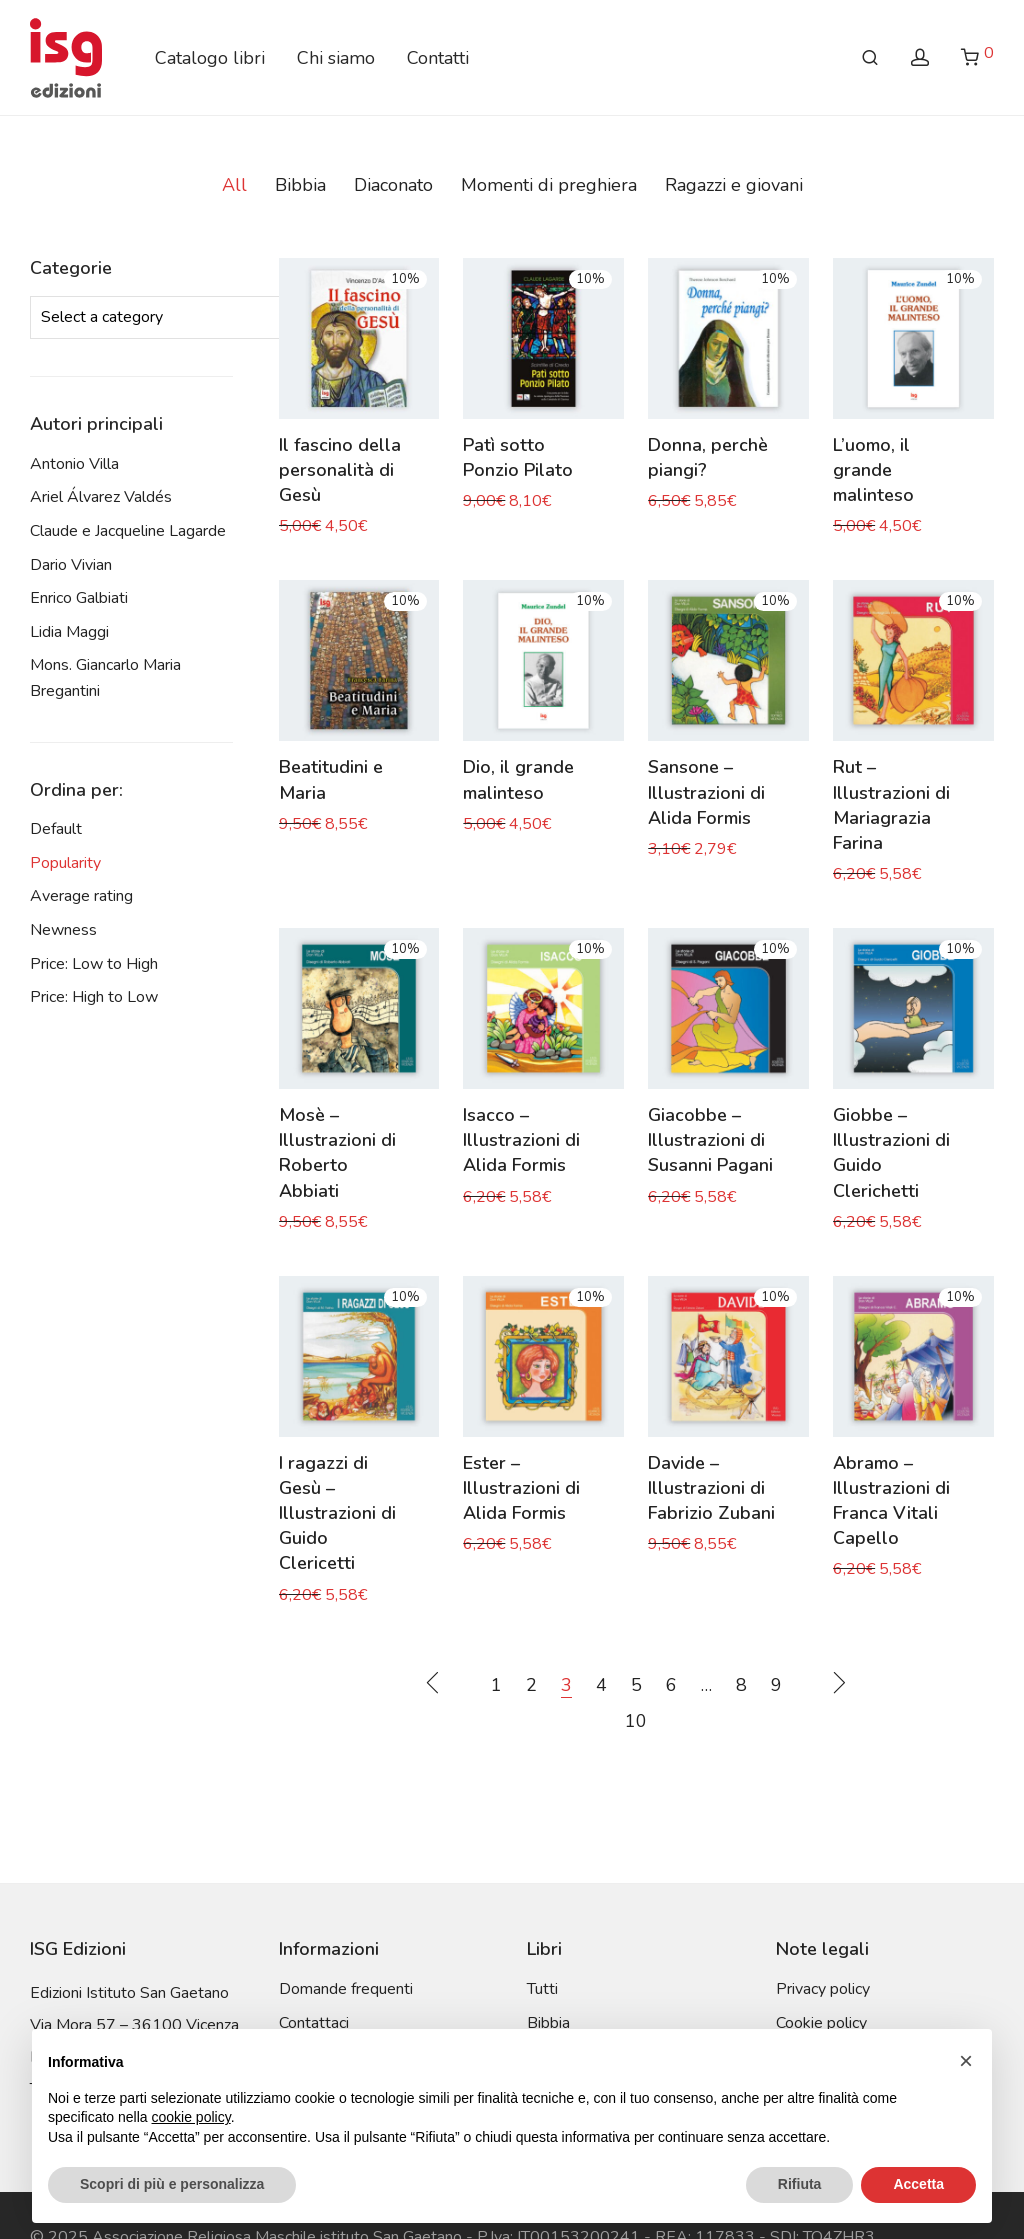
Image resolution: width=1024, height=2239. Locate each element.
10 (636, 1721)
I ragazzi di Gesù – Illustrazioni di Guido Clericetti (337, 1513)
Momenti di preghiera (549, 185)
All (234, 185)
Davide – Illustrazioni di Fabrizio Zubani (711, 1488)
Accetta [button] (918, 2184)
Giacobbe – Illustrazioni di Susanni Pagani (710, 1140)
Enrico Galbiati (79, 598)
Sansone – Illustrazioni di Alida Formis (706, 792)
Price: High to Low (94, 997)
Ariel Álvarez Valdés (101, 497)
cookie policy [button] (191, 2117)
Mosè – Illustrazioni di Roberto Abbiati (337, 1153)
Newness (63, 930)
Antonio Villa (74, 464)
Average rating (81, 896)
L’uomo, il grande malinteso (873, 470)
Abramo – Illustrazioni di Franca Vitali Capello (891, 1501)
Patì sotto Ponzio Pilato (518, 457)
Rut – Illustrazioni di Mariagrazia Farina (891, 805)
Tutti (542, 1989)
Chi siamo (336, 58)
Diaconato (393, 185)
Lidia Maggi (69, 632)
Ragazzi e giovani (734, 185)
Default (56, 829)
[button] (966, 2061)
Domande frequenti (346, 1989)
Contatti (438, 58)
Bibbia (300, 185)
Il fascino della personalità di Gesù (340, 470)
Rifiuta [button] (800, 2184)
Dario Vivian (71, 565)
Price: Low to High (94, 964)
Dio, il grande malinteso (518, 779)
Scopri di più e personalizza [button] (172, 2184)
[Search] (870, 58)
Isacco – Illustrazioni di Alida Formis (521, 1140)
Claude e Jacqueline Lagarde (128, 531)
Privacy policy (823, 1989)
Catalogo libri (210, 58)
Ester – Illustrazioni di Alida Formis (521, 1488)
